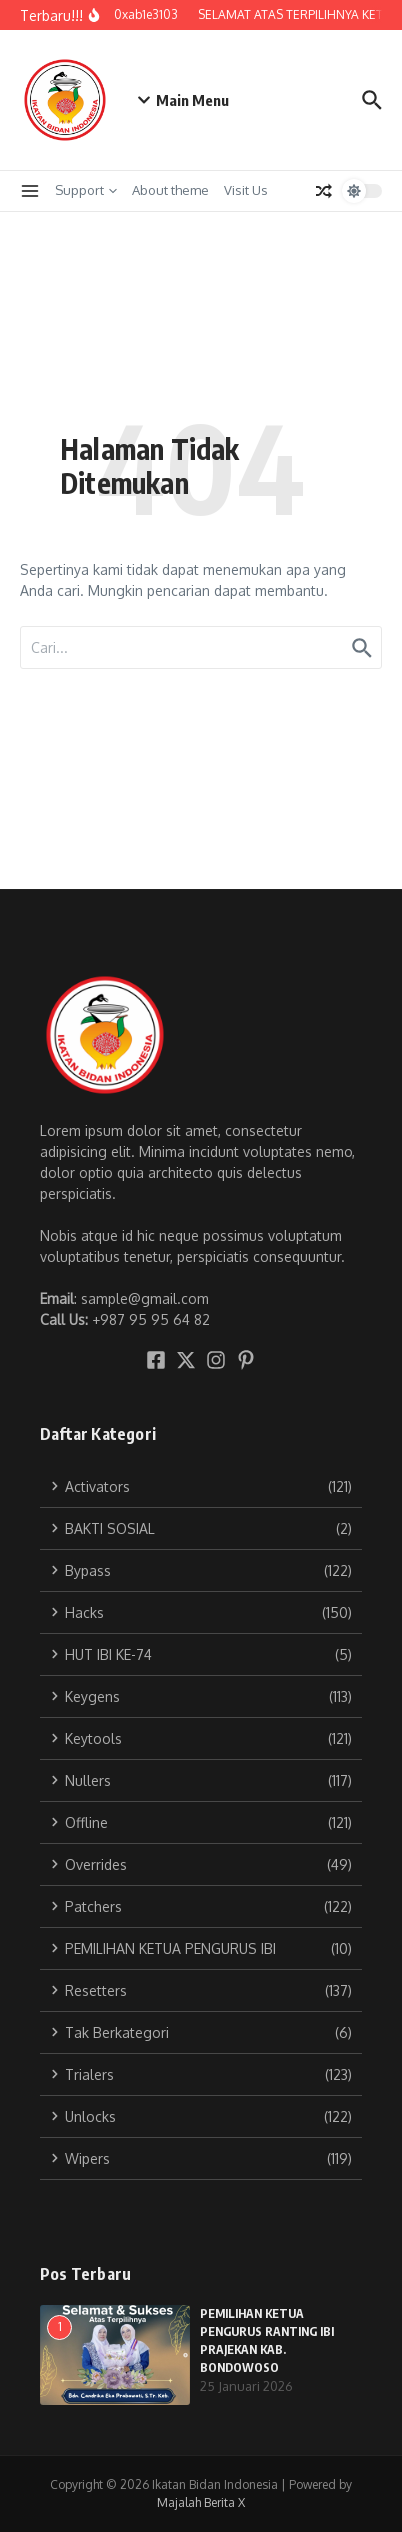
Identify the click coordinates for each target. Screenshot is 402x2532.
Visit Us (246, 190)
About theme (170, 190)
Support (86, 190)
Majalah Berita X (201, 2502)
